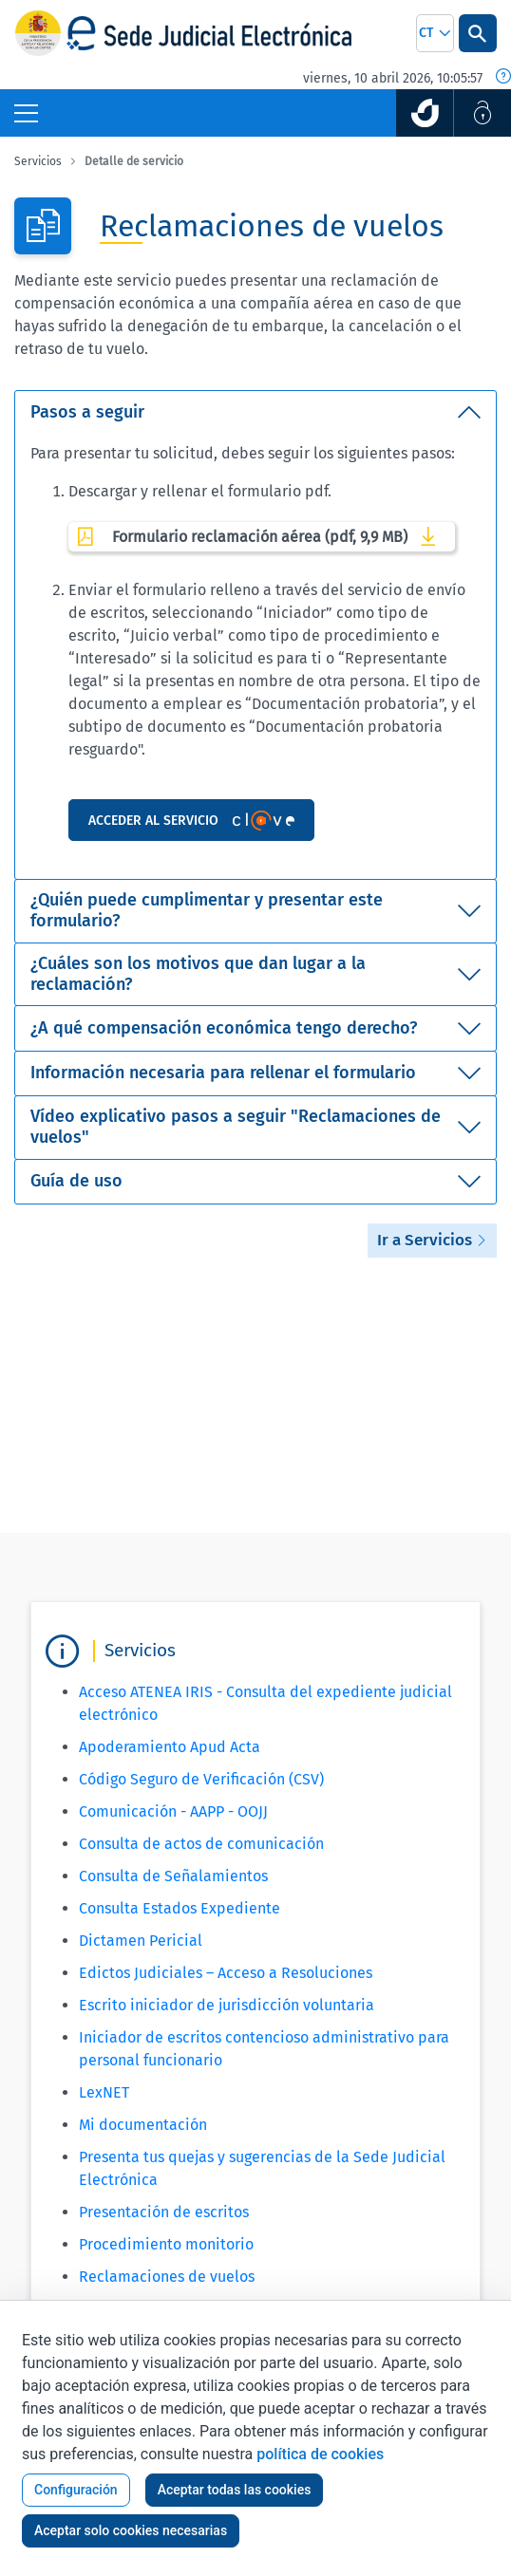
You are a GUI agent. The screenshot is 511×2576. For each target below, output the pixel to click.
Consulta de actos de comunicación (201, 1844)
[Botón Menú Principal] (26, 113)
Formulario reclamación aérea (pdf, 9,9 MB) (261, 536)
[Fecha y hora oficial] (503, 77)
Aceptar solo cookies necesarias (130, 2530)
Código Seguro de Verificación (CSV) (201, 1779)
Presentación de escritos (164, 2212)
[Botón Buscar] (478, 33)
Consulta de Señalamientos (173, 1876)
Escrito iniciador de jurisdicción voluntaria (226, 2005)
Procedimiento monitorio (166, 2244)
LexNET (104, 2092)
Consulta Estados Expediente (179, 1908)
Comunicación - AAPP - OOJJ (173, 1811)
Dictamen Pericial (140, 1941)
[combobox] (435, 33)
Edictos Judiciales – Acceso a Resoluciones (225, 1973)
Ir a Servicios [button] (432, 1240)
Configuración (76, 2489)
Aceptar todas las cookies (235, 2489)
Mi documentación (143, 2125)
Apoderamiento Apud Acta (169, 1747)
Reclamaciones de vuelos (167, 2277)
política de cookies (320, 2454)
